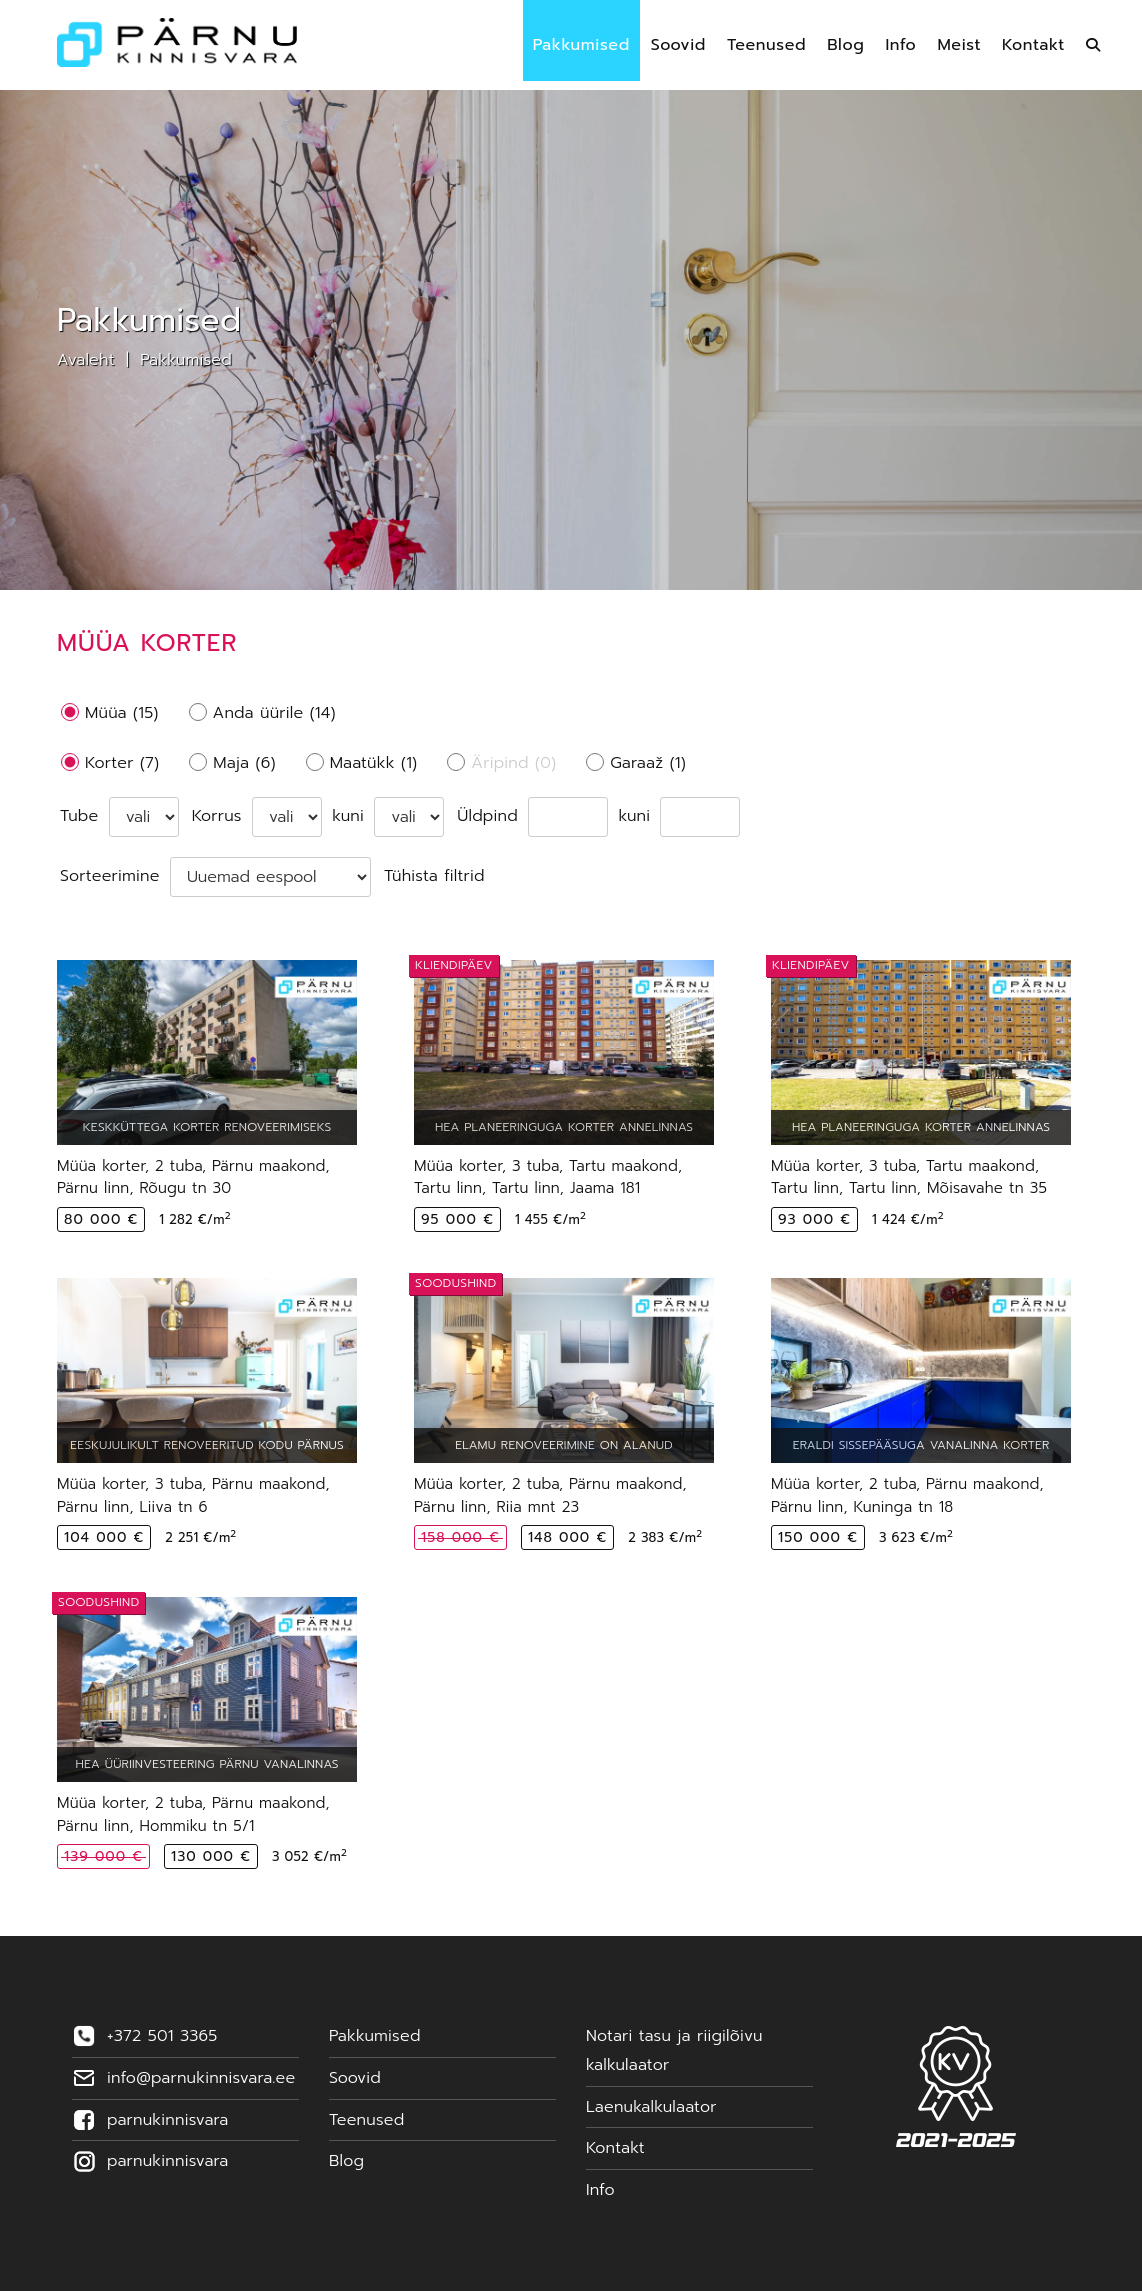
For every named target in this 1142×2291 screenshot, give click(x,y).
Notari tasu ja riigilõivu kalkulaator (674, 2050)
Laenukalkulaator (651, 2107)
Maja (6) (244, 763)
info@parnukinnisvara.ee (201, 2078)
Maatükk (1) (374, 763)
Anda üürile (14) (274, 713)
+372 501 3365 (162, 2036)
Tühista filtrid (434, 876)
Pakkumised (186, 360)
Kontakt (615, 2148)
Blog (346, 2161)
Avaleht (86, 360)
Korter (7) (122, 763)
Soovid (355, 2078)
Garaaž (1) (648, 763)
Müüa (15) (121, 713)
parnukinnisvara (167, 2120)
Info (600, 2190)
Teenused (366, 2120)
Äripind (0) (513, 763)
